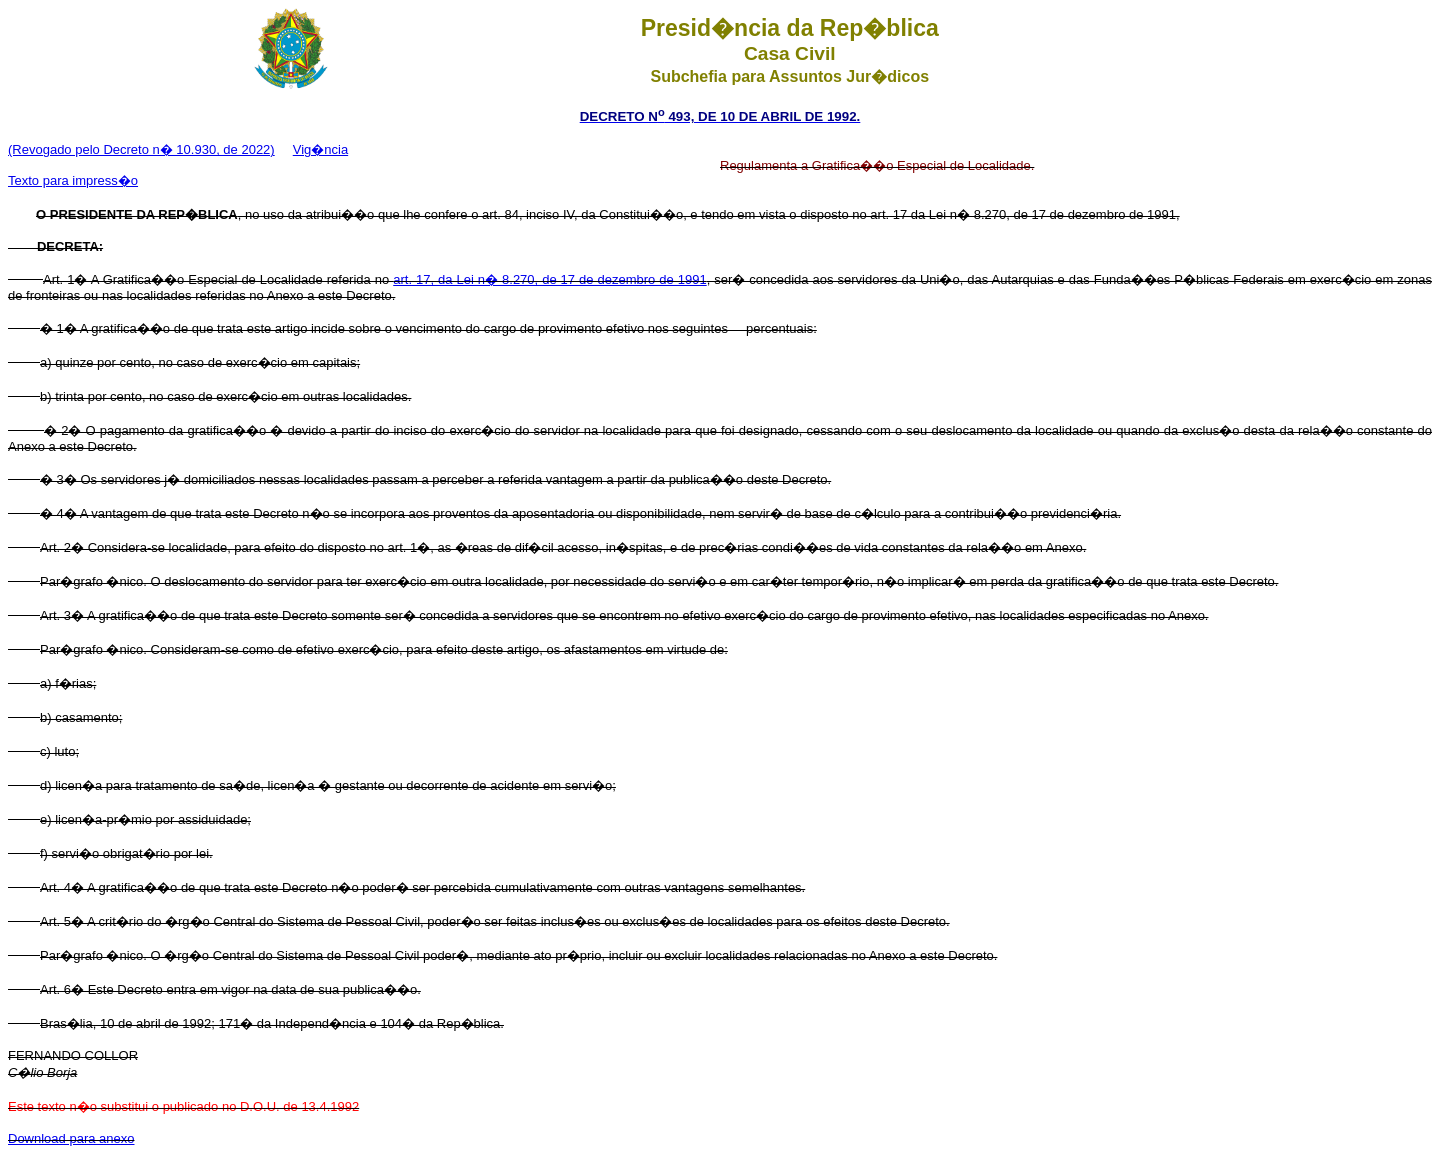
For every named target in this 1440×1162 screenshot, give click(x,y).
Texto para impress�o (73, 180)
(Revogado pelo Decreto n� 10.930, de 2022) (141, 149)
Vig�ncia (320, 149)
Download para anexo (71, 1138)
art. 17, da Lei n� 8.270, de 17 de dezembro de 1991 (549, 279)
